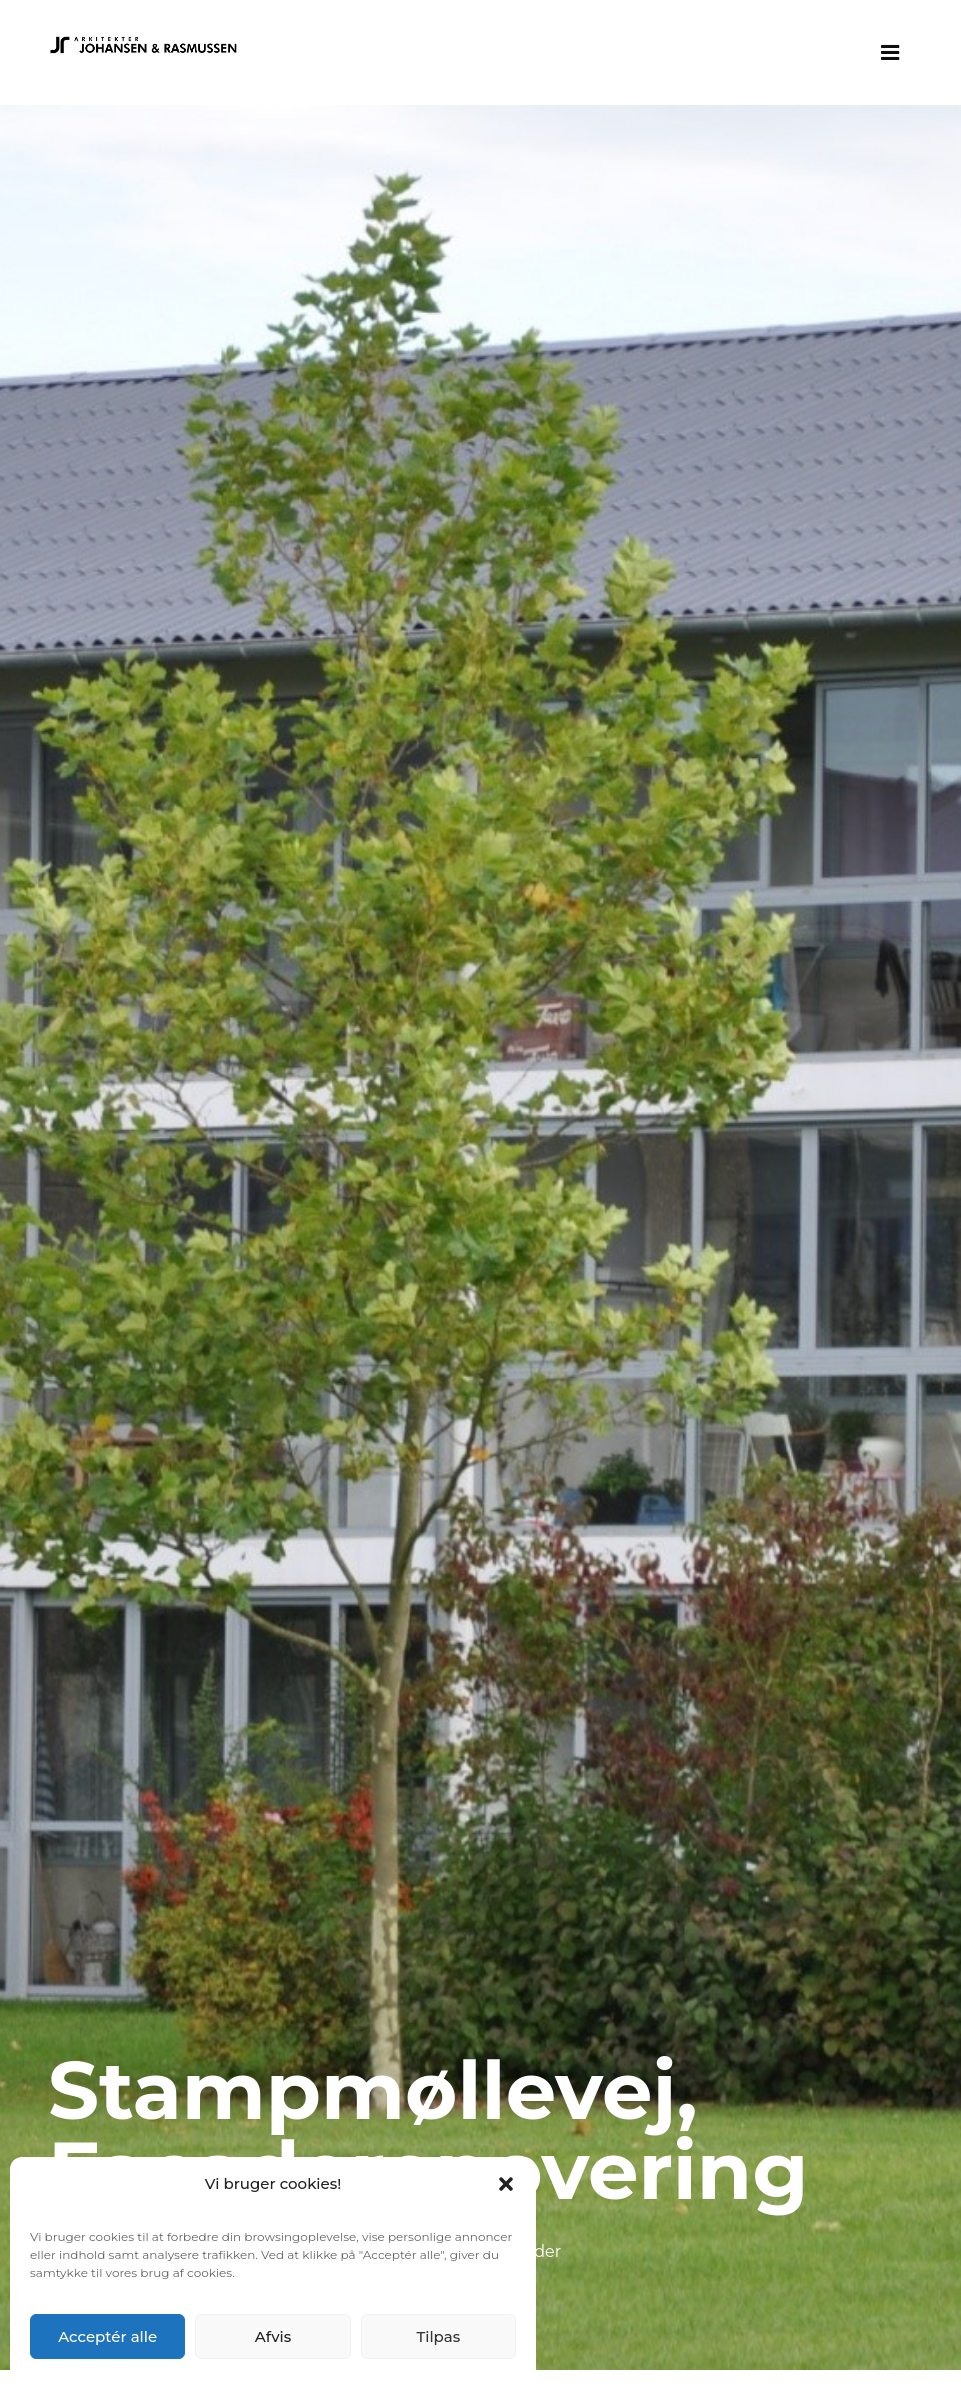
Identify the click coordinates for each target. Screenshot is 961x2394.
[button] (506, 2184)
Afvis (273, 2336)
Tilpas (438, 2336)
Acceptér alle (107, 2336)
